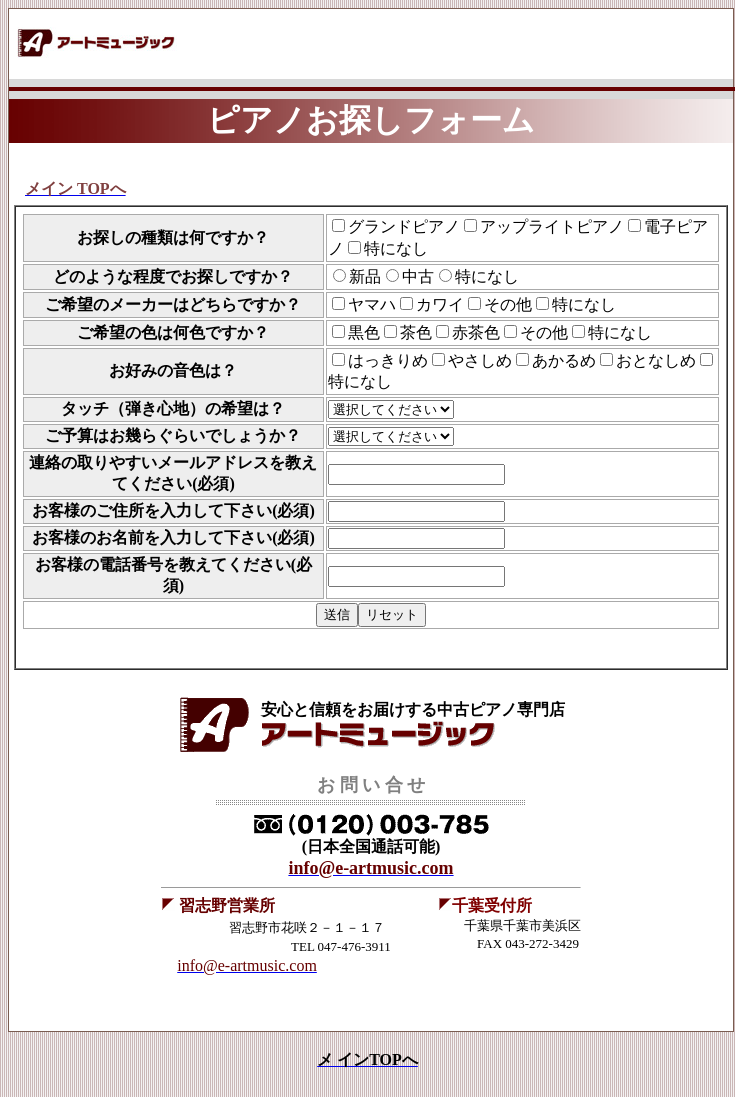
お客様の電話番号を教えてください (163, 564)
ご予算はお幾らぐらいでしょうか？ (173, 435)
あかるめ (564, 360)
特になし (396, 248)
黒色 (364, 332)
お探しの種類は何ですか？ (173, 237)
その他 (508, 304)
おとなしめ (656, 360)
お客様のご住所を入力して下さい (152, 510)
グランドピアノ (404, 226)
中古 (418, 276)
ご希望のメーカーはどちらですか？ (173, 304)
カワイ (440, 304)
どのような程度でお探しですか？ (173, 276)
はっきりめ (388, 360)
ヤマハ (372, 304)
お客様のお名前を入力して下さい (152, 537)
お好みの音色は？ (173, 370)
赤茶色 (476, 332)
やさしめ (480, 360)
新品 (365, 276)
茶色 (416, 332)
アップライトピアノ (552, 226)
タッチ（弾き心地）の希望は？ (173, 408)
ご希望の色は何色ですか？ (173, 332)
